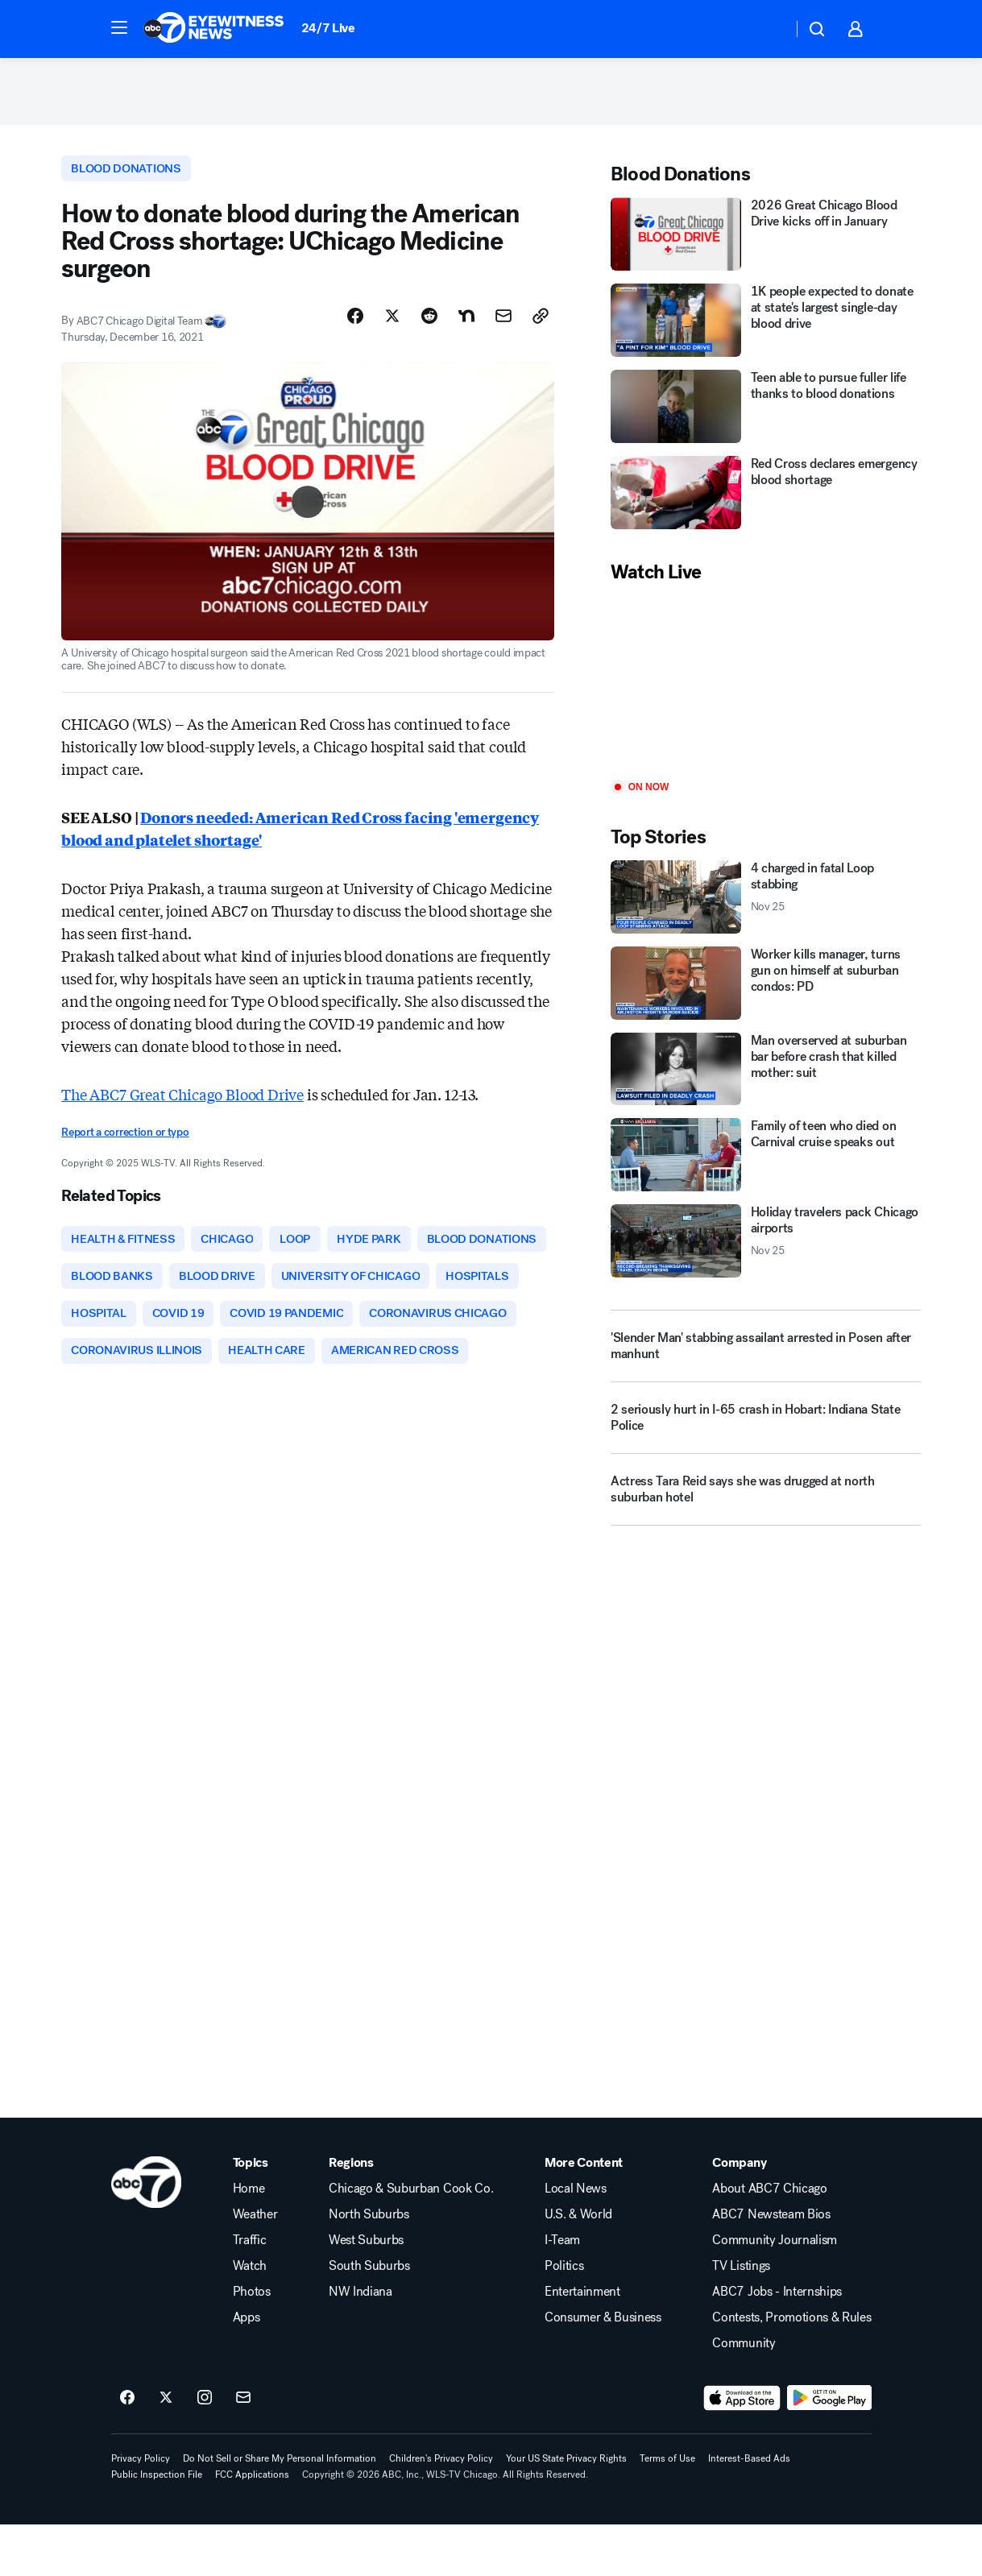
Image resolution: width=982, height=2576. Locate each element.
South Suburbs (369, 2317)
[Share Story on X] (392, 323)
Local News (576, 2240)
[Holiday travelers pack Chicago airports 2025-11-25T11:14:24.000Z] (766, 1246)
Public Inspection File (156, 2526)
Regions (351, 2214)
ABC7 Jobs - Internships (777, 2343)
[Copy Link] (540, 323)
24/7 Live (328, 27)
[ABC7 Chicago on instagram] (205, 2449)
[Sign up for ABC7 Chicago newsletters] (243, 2449)
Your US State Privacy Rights (566, 2510)
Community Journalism (774, 2291)
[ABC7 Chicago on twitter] (166, 2449)
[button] (119, 27)
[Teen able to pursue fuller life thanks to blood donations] (766, 412)
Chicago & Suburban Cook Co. (411, 2240)
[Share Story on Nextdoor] (466, 323)
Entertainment (582, 2343)
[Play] (766, 688)
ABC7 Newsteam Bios (771, 2265)
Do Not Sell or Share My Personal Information (279, 2510)
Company (739, 2214)
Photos (252, 2343)
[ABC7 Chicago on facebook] (127, 2449)
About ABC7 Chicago (769, 2240)
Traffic (250, 2291)
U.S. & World (578, 2265)
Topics (250, 2214)
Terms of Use (667, 2510)
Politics (564, 2317)
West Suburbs (366, 2291)
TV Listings (740, 2317)
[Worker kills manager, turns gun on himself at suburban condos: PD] (766, 988)
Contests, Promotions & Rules (791, 2369)
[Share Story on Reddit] (429, 323)
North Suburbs (369, 2265)
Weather (255, 2265)
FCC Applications (252, 2526)
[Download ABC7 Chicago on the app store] (742, 2449)
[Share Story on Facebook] (355, 323)
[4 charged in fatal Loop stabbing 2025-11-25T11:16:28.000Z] (766, 901)
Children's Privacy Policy (441, 2510)
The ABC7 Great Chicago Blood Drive (182, 1100)
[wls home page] (146, 2233)
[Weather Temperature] (767, 29)
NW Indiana (360, 2343)
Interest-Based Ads (749, 2510)
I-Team (562, 2291)
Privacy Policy (140, 2510)
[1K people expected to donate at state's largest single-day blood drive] (766, 325)
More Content (584, 2214)
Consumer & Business (603, 2369)
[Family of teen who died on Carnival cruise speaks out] (766, 1160)
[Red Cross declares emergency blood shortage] (766, 498)
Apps (246, 2369)
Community (743, 2394)
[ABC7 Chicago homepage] (214, 29)
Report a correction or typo (125, 1138)
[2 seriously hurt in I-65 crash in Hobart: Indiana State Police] (766, 1430)
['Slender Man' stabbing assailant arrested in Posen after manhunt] (766, 1351)
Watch (250, 2317)
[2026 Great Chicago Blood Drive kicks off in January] (766, 239)
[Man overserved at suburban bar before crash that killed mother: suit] (766, 1074)
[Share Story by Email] (503, 323)
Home (249, 2240)
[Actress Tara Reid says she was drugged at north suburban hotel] (766, 1501)
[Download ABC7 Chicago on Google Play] (829, 2449)
